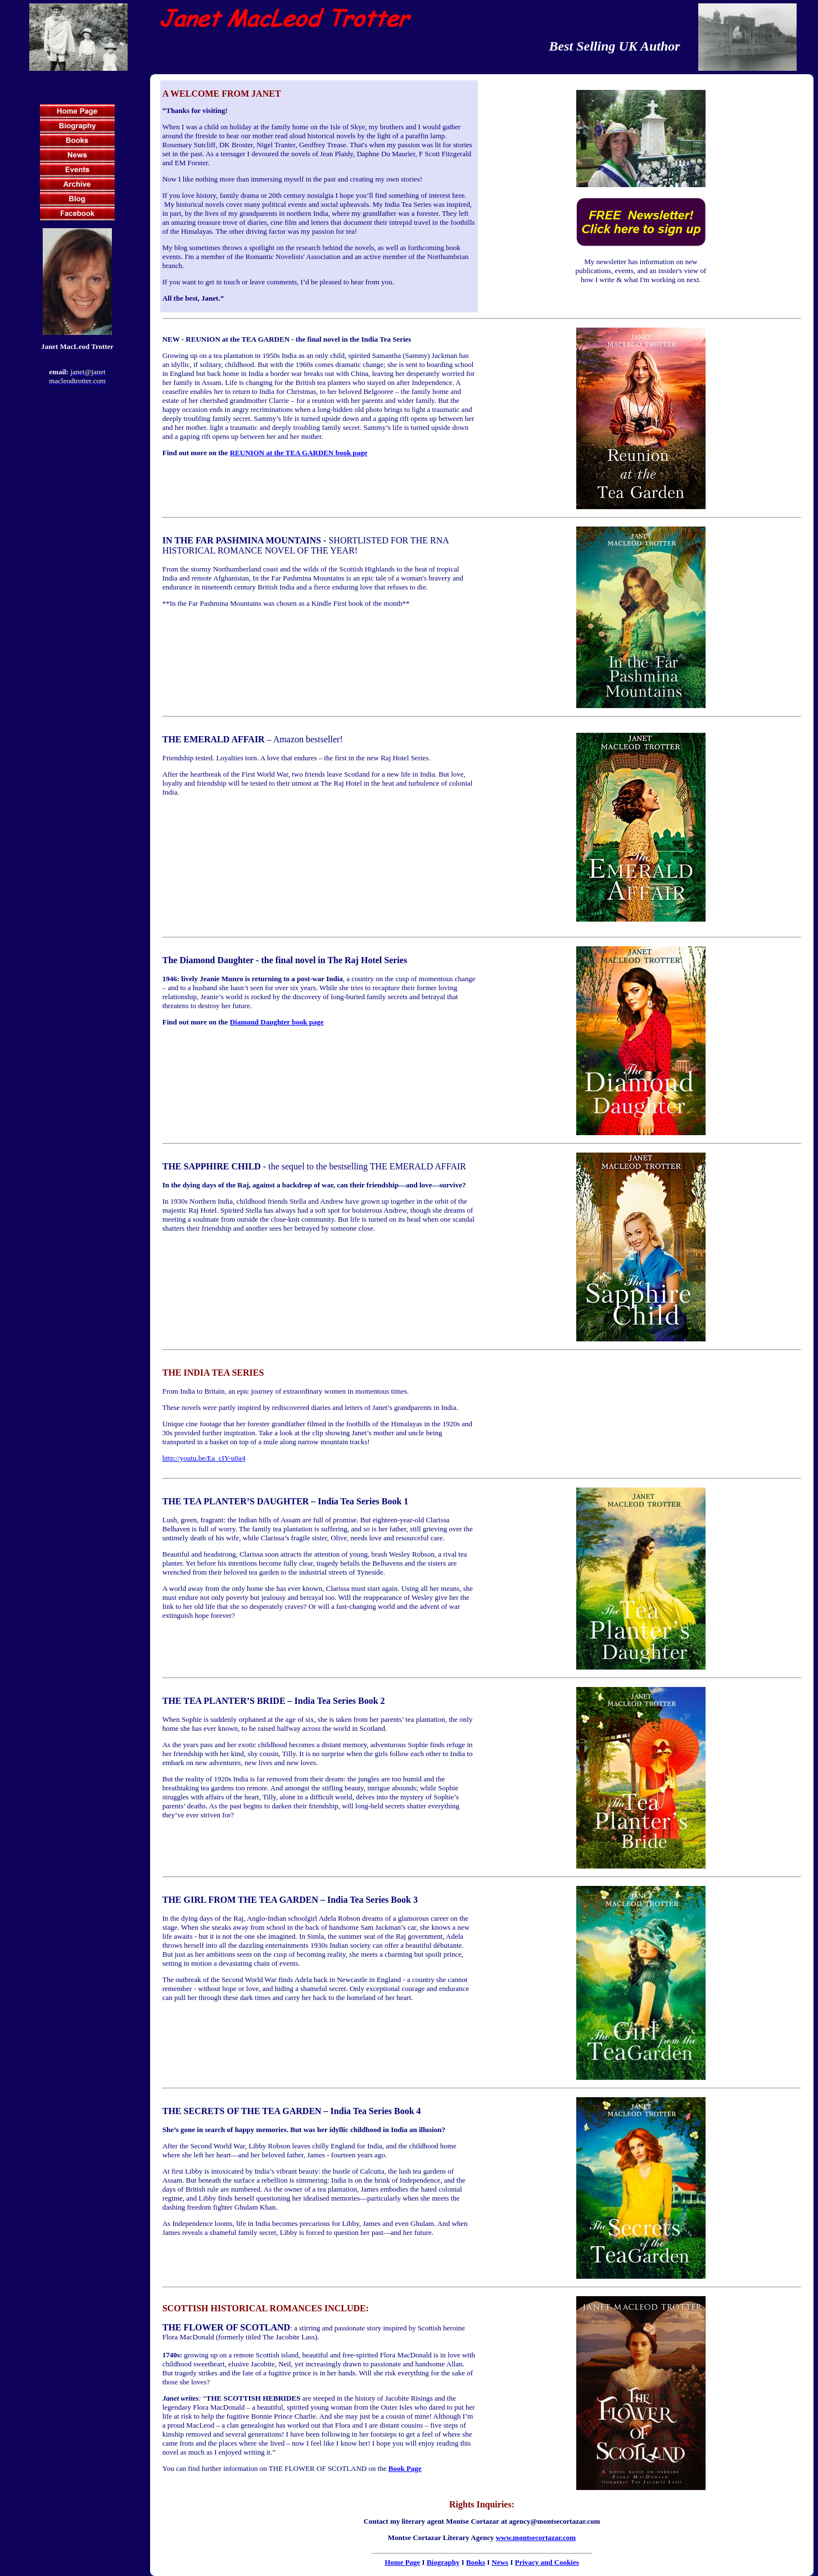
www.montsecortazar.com (536, 2537)
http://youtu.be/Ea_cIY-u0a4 (204, 1458)
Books (475, 2562)
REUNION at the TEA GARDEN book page (299, 452)
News (500, 2562)
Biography (443, 2562)
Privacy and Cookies (547, 2562)
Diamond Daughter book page (277, 1022)
